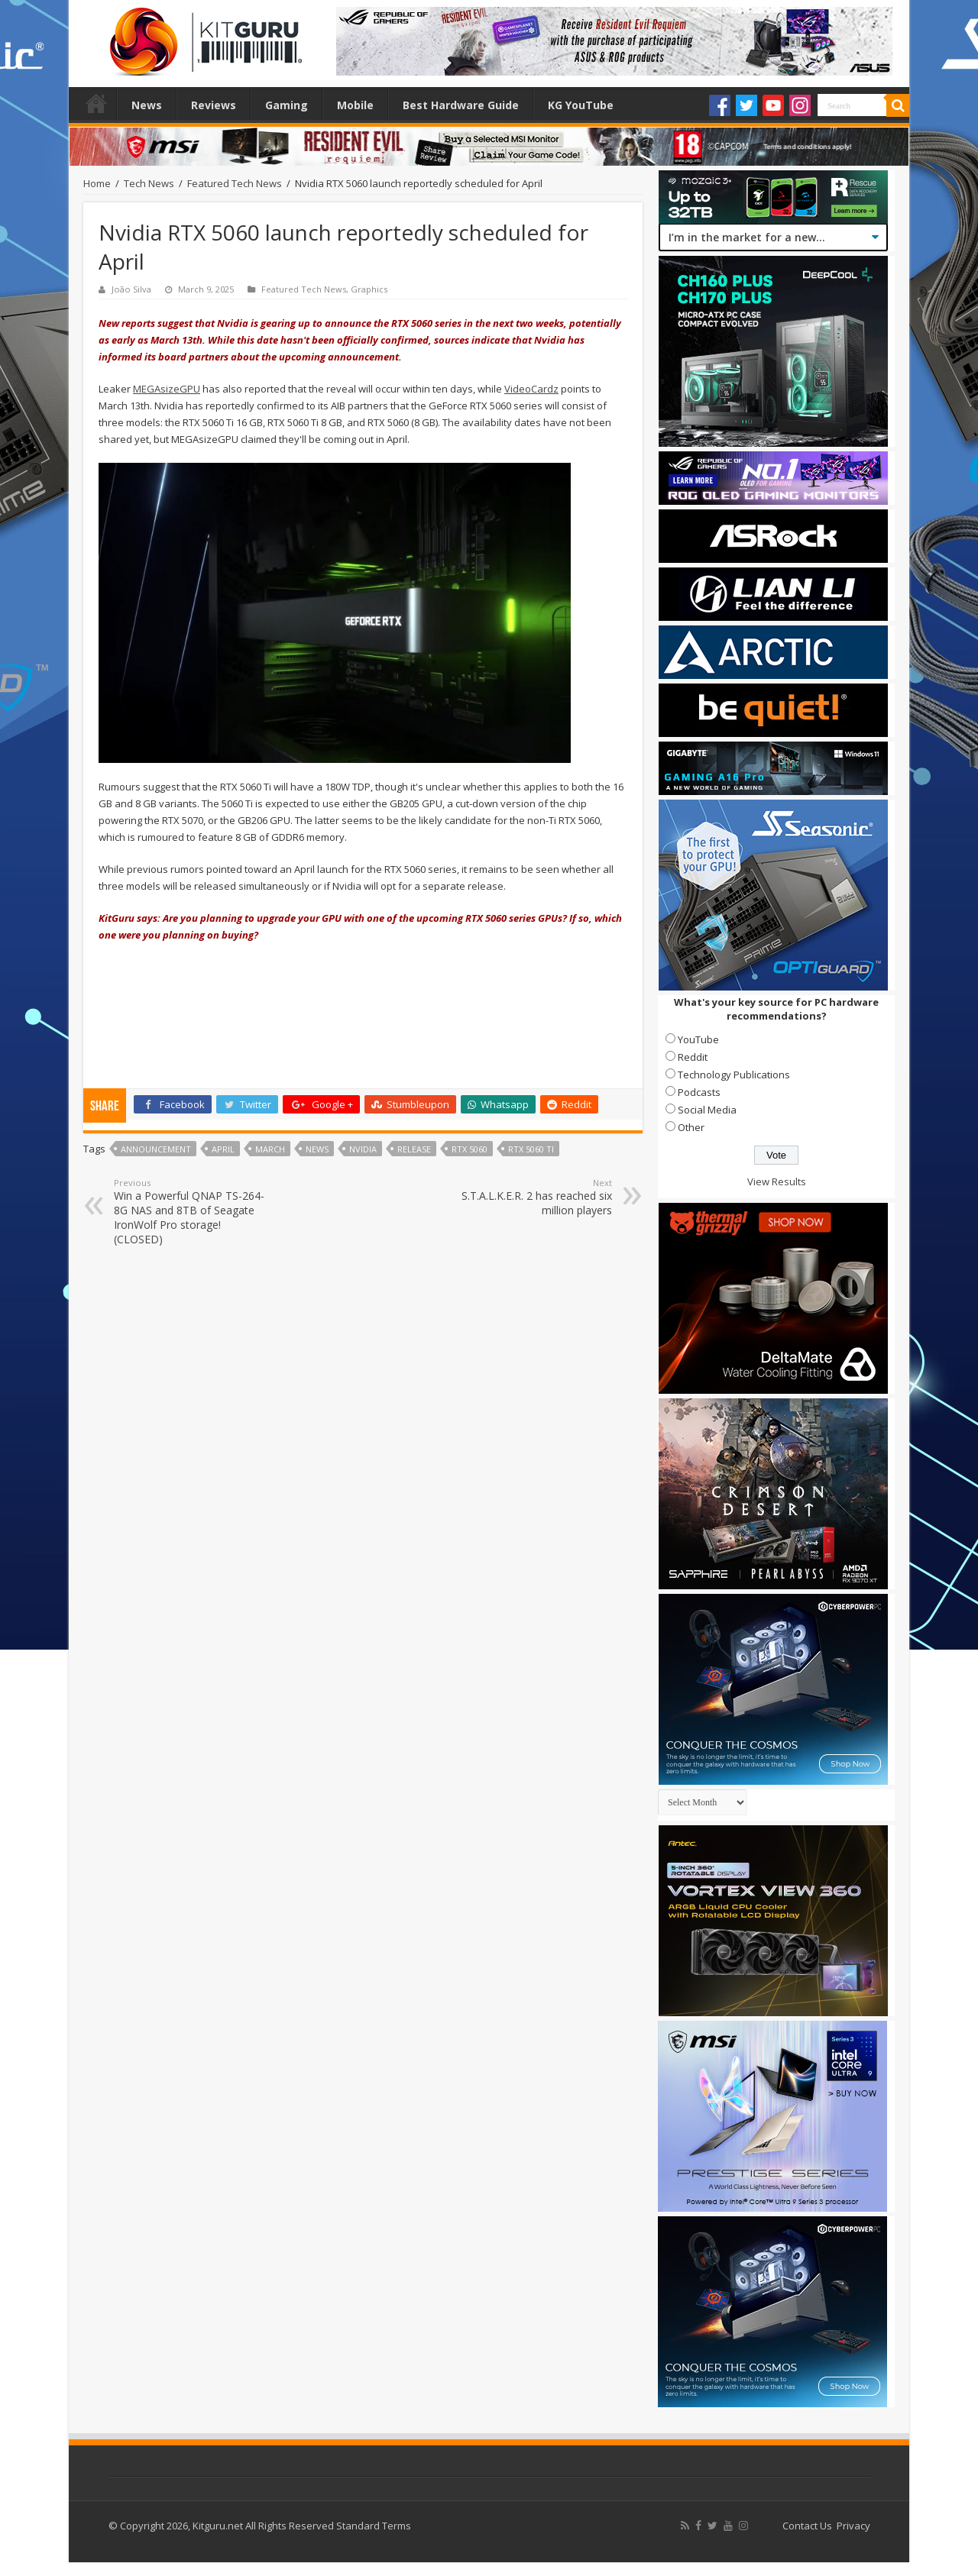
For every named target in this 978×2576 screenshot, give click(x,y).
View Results (776, 1181)
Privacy (853, 2525)
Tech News (149, 183)
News (146, 105)
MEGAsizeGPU (166, 389)
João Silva (131, 289)
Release (414, 1149)
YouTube (698, 1039)
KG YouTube (581, 105)
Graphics (369, 289)
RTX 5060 (469, 1149)
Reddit (693, 1057)
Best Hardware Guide (461, 105)
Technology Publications (734, 1074)
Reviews (213, 105)
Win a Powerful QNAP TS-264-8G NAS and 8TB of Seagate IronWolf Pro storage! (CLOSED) (192, 1211)
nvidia (363, 1149)
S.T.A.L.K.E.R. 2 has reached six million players (533, 1197)
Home (96, 103)
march (270, 1149)
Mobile (355, 105)
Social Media (707, 1110)
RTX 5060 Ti (531, 1149)
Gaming (286, 105)
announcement (156, 1149)
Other (691, 1127)
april (223, 1149)
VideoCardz (531, 389)
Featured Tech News (234, 183)
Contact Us (807, 2525)
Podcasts (699, 1092)
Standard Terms (373, 2525)
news (317, 1149)
